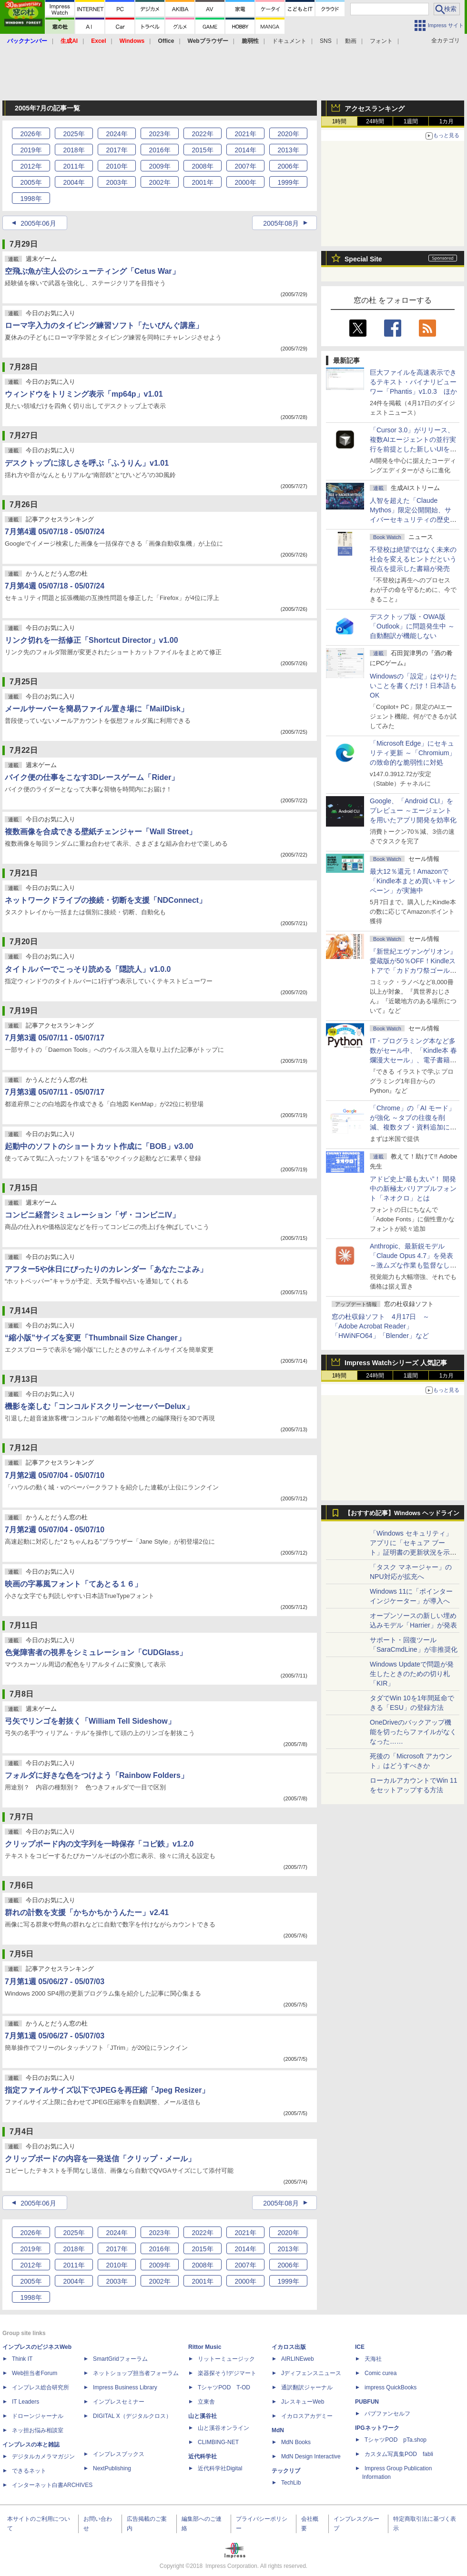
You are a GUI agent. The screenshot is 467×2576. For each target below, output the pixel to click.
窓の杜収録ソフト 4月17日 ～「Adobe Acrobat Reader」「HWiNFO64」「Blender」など (380, 1326)
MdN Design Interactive (311, 2456)
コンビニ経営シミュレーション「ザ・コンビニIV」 (92, 1215)
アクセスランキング (375, 108)
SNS (326, 41)
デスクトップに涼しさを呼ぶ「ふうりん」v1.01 (87, 463)
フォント (381, 41)
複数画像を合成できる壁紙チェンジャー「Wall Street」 (100, 832)
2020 (288, 134)
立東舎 (206, 2401)
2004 (73, 182)
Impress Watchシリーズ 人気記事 (396, 1363)
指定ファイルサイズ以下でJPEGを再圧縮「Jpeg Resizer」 (107, 2090)
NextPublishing (112, 2468)
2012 (30, 166)
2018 (73, 150)
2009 (159, 166)
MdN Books (296, 2442)
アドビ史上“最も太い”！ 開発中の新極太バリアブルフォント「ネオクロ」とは (413, 1188)
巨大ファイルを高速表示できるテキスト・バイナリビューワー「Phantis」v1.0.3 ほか (413, 382)
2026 (30, 134)
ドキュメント (289, 41)
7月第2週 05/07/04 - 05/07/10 (54, 1475)
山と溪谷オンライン (223, 2428)
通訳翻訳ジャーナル (307, 2387)
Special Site (363, 259)
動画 (350, 41)
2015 (202, 150)
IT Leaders (25, 2401)
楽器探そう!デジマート (227, 2373)
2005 (30, 182)
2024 (116, 134)
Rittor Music (204, 2347)
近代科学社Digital (220, 2468)
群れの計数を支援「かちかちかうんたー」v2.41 (87, 1912)
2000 (245, 182)
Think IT (22, 2359)
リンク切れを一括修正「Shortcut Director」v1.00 (91, 640)
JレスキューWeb (302, 2401)
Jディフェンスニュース (311, 2373)
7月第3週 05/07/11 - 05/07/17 (54, 1038)
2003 (116, 182)
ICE (360, 2347)
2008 (202, 166)
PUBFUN (367, 2401)
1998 (30, 198)
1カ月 (446, 121)
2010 (116, 166)
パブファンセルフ (387, 2413)
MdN (278, 2430)
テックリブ (286, 2470)
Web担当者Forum (34, 2373)
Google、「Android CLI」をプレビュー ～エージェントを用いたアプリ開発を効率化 (413, 810)
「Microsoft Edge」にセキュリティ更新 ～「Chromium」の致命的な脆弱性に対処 (413, 752)
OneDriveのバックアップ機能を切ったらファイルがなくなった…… (413, 1731)
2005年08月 (281, 223)
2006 (288, 166)
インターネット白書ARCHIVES (52, 2485)
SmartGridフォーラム (120, 2359)
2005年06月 (38, 223)
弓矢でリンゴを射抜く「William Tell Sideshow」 (90, 1721)
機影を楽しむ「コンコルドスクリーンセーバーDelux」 (99, 1406)
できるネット (29, 2470)
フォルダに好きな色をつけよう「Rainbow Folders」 (96, 1775)
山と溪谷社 (202, 2416)
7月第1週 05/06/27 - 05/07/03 (54, 1981)
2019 (30, 150)
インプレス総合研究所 (40, 2387)
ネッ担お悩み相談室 (37, 2430)
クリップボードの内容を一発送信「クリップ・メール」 (100, 2159)
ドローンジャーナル (37, 2416)
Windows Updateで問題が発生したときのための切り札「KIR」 (412, 1673)
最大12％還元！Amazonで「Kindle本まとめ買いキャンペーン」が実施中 (412, 881)
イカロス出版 (289, 2347)
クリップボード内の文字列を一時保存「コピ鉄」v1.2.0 (99, 1844)
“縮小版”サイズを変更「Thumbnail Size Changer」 (95, 1338)
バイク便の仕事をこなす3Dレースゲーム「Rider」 (92, 777)
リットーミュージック (226, 2359)
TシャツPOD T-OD (224, 2387)
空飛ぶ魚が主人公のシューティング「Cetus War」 (92, 271)
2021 (245, 134)
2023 (159, 134)
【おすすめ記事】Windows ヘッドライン (402, 1513)
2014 (245, 150)
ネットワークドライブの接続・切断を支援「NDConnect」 (105, 900)
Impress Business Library (125, 2387)
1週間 (411, 121)
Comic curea (380, 2373)
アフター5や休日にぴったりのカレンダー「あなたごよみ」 (106, 1269)
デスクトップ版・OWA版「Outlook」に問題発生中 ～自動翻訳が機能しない (412, 626)
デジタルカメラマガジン (43, 2456)
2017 (116, 150)
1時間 (339, 121)
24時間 (375, 121)
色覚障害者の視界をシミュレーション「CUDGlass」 (96, 1652)
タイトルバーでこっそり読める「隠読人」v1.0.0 (88, 969)
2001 (202, 182)
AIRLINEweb (297, 2359)
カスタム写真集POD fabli (399, 2454)
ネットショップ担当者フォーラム (136, 2373)
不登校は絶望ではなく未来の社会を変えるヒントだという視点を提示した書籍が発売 (413, 559)
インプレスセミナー (118, 2401)
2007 (245, 166)
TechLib (291, 2482)
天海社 (373, 2359)
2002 (159, 182)
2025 (73, 134)
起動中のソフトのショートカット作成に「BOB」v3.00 (99, 1146)
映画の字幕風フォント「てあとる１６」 (73, 1584)
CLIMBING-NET (218, 2442)
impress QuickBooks (390, 2387)
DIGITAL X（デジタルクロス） (132, 2416)
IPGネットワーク (377, 2428)
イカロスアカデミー (307, 2416)
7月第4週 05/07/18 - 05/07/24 (54, 532)
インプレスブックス (118, 2454)
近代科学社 (202, 2456)
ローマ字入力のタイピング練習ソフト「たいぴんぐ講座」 (104, 325)
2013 (288, 150)
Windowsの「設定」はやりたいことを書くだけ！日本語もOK (413, 685)
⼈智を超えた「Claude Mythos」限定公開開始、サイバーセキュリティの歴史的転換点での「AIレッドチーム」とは (413, 519)
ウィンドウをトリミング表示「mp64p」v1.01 (84, 394)
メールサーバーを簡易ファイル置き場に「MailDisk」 (96, 709)
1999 (288, 182)
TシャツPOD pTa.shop (395, 2439)
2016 (159, 150)
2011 (73, 166)
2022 (202, 134)
